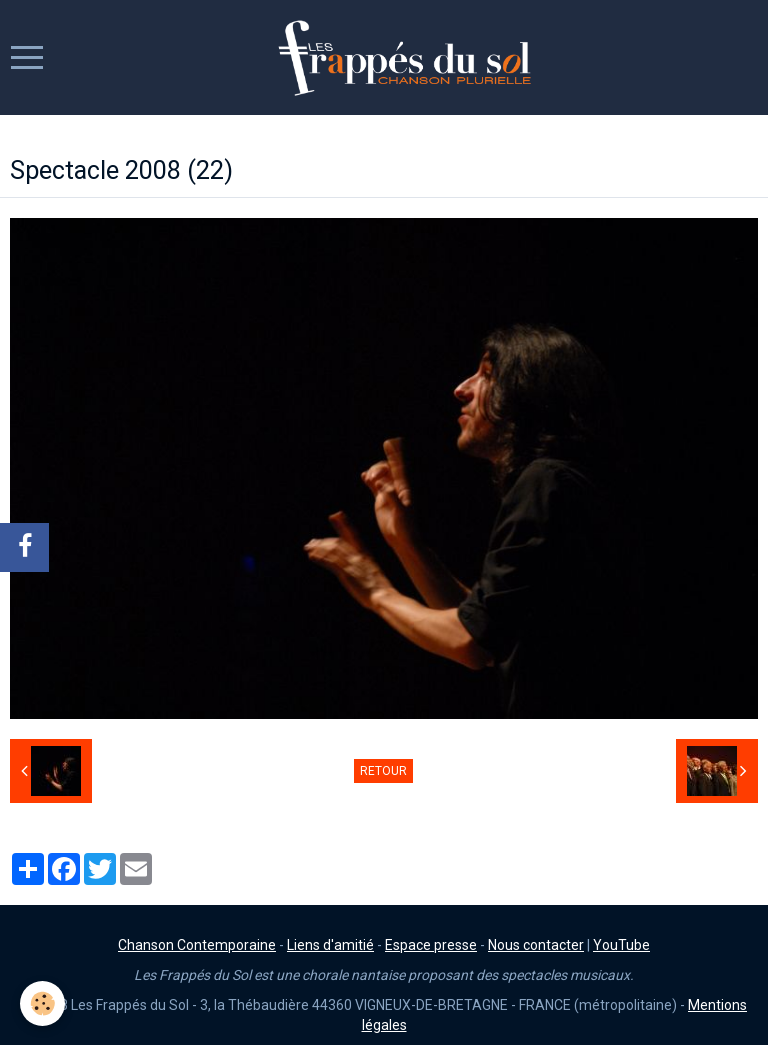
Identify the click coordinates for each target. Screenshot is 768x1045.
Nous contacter (536, 945)
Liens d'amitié (330, 945)
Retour (383, 771)
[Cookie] (42, 1003)
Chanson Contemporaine (197, 945)
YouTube (621, 945)
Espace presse (431, 945)
